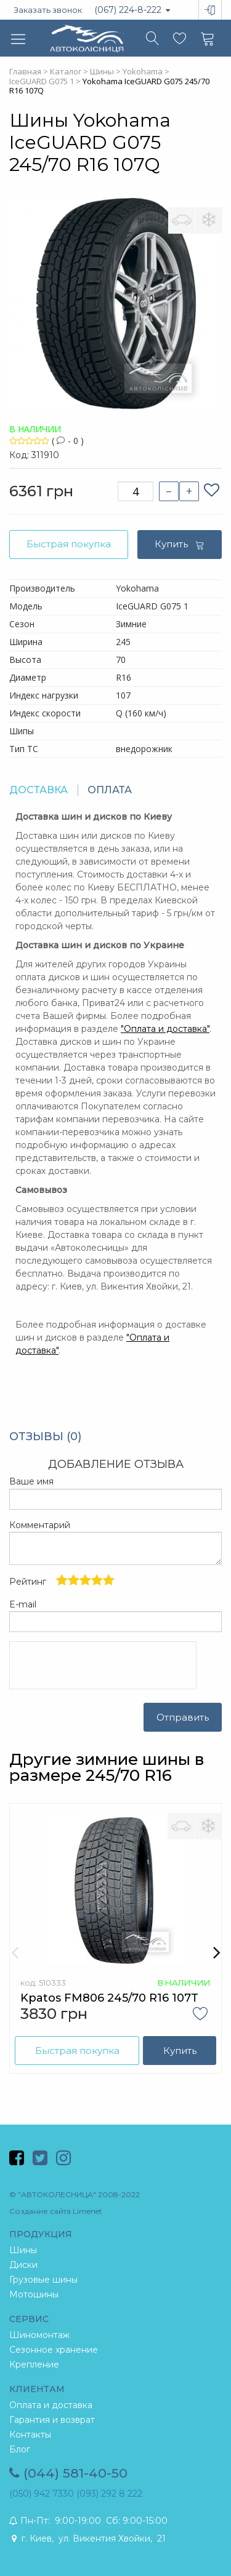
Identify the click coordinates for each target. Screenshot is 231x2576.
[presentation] (103, 1665)
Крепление (34, 2364)
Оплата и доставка (50, 2405)
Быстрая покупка (68, 544)
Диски (23, 2264)
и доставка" (182, 1028)
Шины (23, 2250)
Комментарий (39, 1525)
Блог (19, 2449)
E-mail (22, 1604)
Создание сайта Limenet (55, 2211)
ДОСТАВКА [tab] (38, 790)
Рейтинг (62, 1581)
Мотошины (34, 2294)
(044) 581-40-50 (68, 2473)
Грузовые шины (43, 2279)
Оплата (140, 1028)
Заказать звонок (48, 10)
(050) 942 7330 (41, 2493)
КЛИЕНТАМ (37, 2389)
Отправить (182, 1717)
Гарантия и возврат (52, 2419)
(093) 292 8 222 (109, 2493)
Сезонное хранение (53, 2349)
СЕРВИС (29, 2318)
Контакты (30, 2434)
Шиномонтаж (39, 2334)
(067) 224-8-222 (132, 9)
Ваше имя (31, 1481)
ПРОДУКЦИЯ (40, 2234)
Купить (180, 544)
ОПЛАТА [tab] (109, 790)
